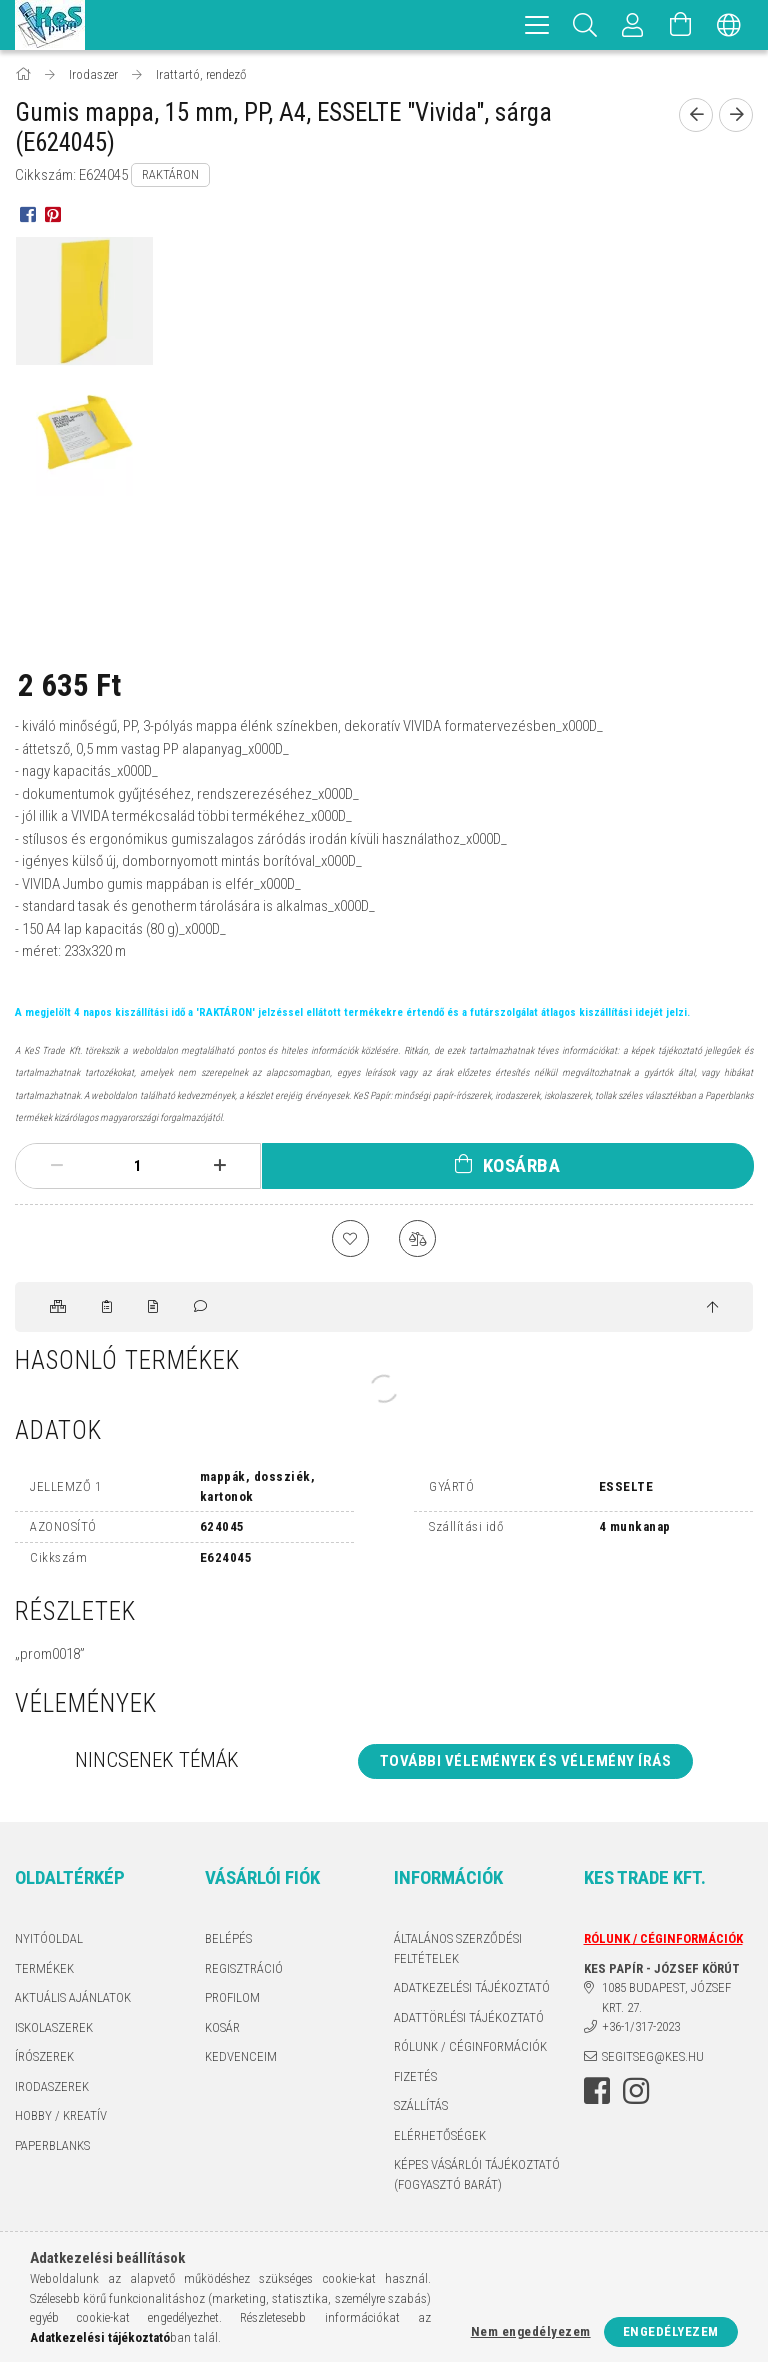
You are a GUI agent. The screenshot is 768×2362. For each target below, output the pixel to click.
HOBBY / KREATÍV (61, 2118)
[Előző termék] (696, 115)
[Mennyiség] (138, 1166)
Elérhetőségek (440, 2138)
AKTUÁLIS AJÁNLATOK (73, 2000)
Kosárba (522, 1165)
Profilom (232, 2000)
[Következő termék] (736, 115)
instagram (636, 2094)
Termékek (44, 1971)
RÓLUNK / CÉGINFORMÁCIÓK (470, 2049)
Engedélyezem (671, 2331)
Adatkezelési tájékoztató (472, 1990)
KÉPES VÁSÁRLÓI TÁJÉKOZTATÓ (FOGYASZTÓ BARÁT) (477, 2177)
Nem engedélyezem (531, 2331)
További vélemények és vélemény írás (526, 1764)
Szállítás (421, 2108)
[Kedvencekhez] (349, 1240)
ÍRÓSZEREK (44, 2059)
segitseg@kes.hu (653, 2059)
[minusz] (56, 1166)
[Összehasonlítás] (419, 1240)
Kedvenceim (241, 2059)
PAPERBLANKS (52, 2148)
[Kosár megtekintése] (681, 25)
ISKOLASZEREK (54, 2030)
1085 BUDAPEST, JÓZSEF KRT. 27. (666, 2000)
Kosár (222, 2030)
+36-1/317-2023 (641, 2029)
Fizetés (415, 2079)
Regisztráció (244, 1971)
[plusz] (219, 1166)
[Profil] (633, 25)
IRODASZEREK (52, 2089)
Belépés (228, 1941)
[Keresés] (585, 25)
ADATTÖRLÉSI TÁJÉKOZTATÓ (469, 2020)
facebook (597, 2094)
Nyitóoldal (49, 1941)
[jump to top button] (712, 1311)
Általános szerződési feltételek (458, 1951)
